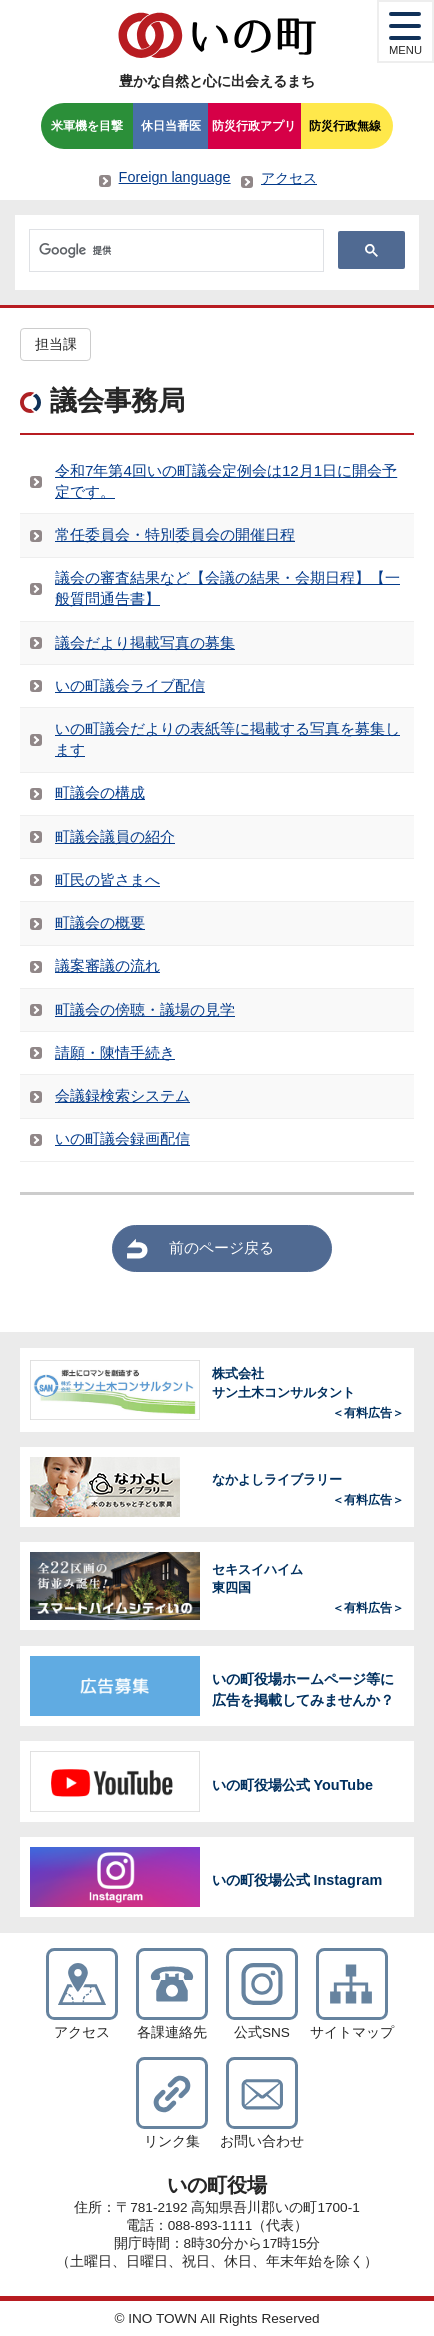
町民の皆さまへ (107, 879)
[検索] (174, 251)
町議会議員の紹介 (115, 836)
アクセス (289, 178)
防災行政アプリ (254, 126)
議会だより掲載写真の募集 (145, 642)
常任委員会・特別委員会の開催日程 (175, 534)
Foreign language (175, 177)
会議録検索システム (122, 1095)
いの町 (217, 35)
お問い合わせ (262, 2141)
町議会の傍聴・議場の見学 (145, 1009)
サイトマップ (352, 2032)
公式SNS (262, 2032)
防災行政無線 (345, 126)
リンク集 (172, 2141)
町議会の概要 (100, 922)
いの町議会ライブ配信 (130, 685)
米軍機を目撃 (87, 126)
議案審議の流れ (107, 965)
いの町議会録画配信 (122, 1138)
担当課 (56, 344)
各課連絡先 (172, 2032)
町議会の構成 (100, 792)
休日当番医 (171, 126)
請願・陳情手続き (115, 1052)
